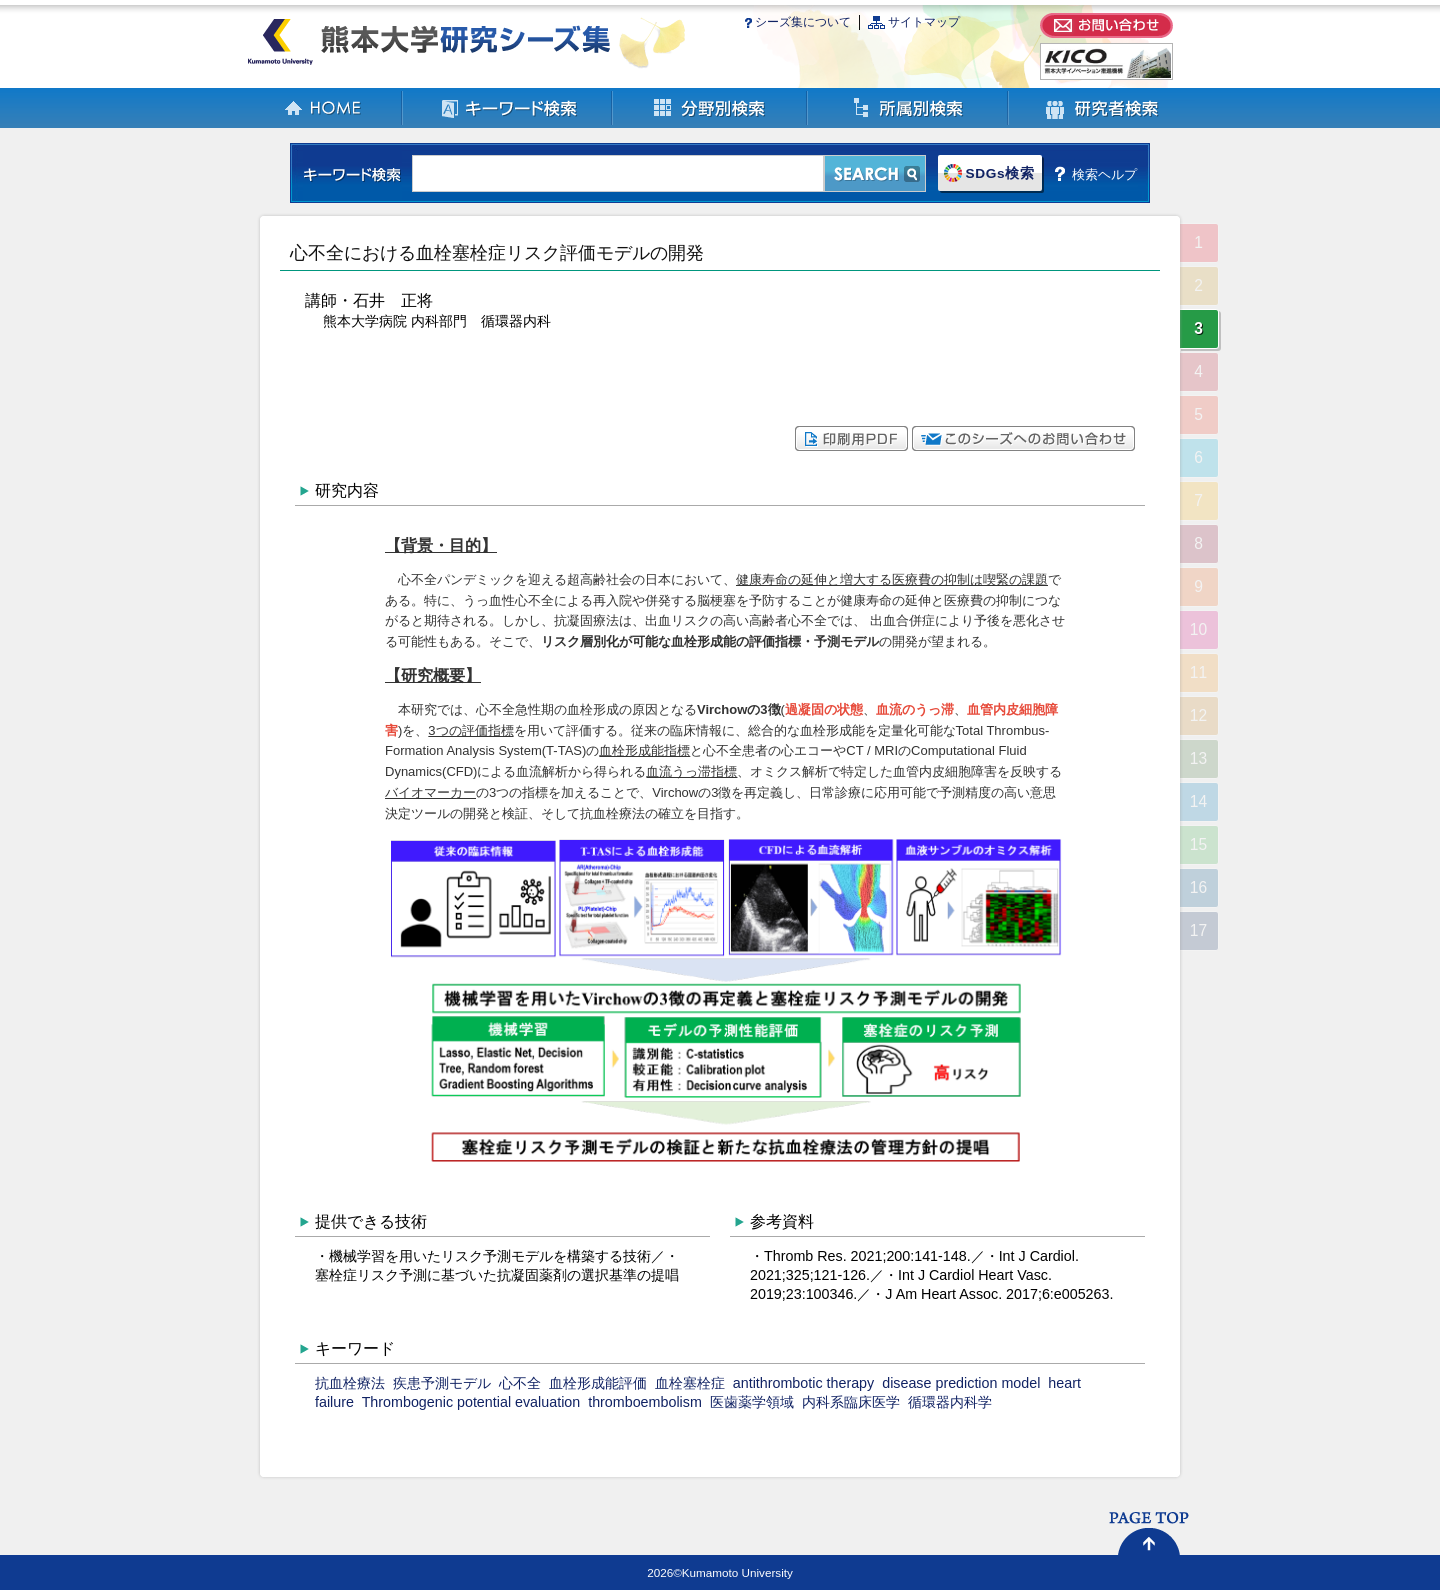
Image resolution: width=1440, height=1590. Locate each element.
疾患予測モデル (442, 1383)
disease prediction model (961, 1383)
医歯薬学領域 (752, 1402)
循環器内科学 (950, 1402)
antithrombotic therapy (803, 1383)
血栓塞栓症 (690, 1383)
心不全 (520, 1383)
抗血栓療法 (350, 1383)
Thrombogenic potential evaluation (471, 1402)
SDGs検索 (999, 173)
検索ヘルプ (1104, 174)
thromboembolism (645, 1402)
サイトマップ (924, 22)
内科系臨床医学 (851, 1402)
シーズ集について (803, 22)
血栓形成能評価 (598, 1383)
